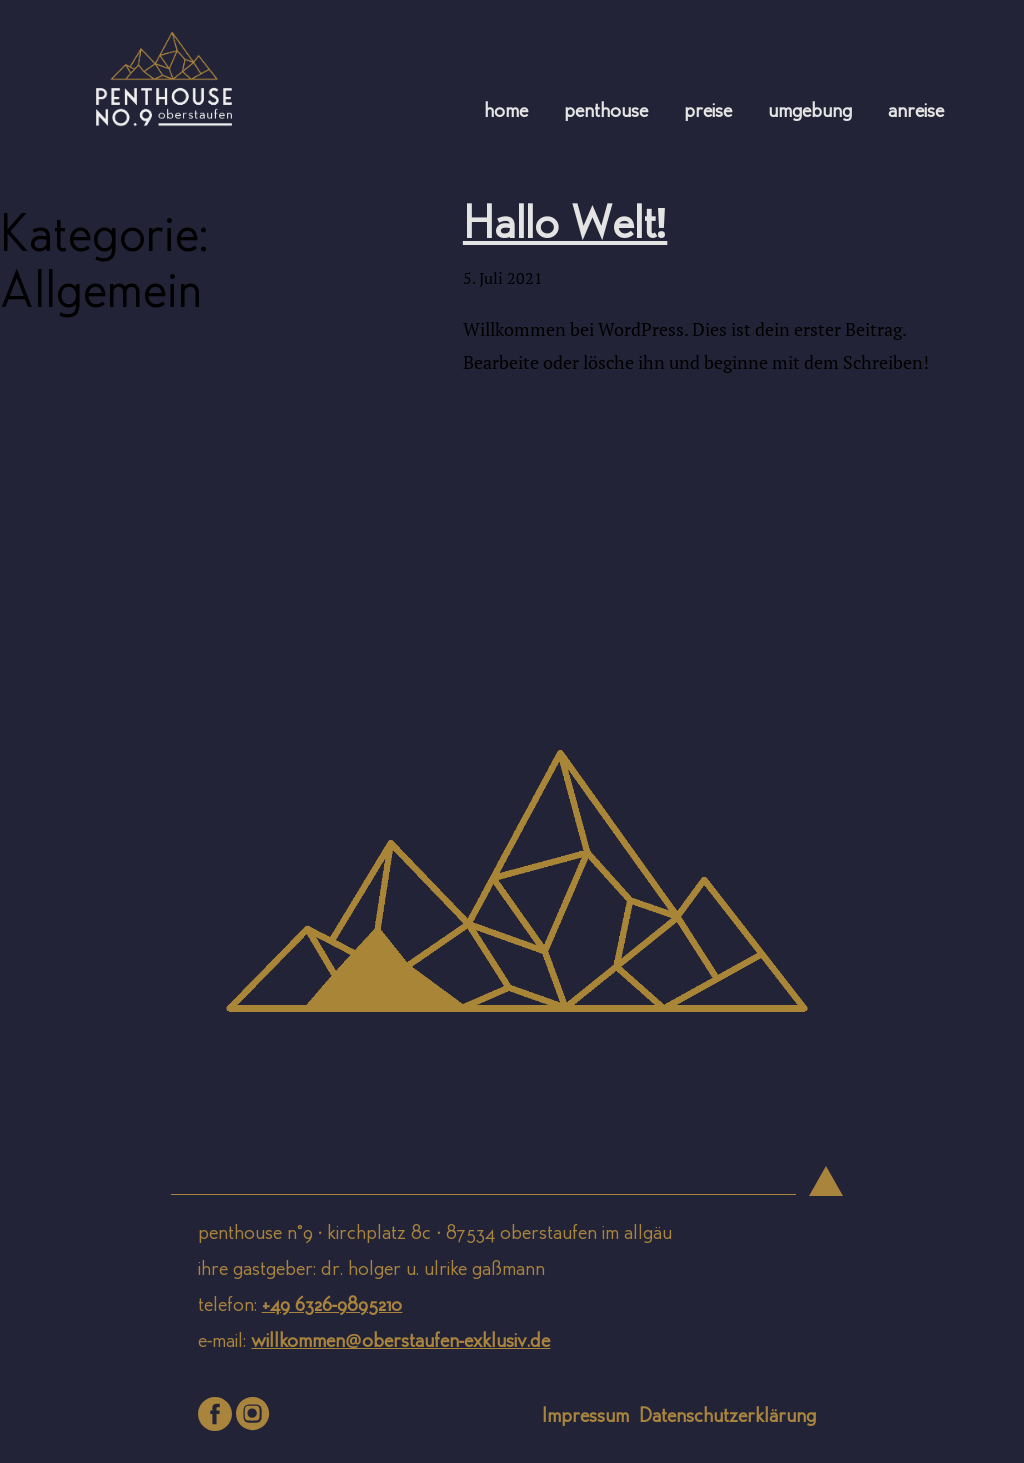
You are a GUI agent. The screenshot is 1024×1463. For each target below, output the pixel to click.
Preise (708, 112)
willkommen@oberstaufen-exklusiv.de (400, 1342)
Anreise (916, 112)
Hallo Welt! (565, 228)
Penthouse (606, 112)
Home (506, 112)
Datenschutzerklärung (727, 1417)
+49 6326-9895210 (332, 1306)
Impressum (585, 1417)
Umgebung (810, 112)
